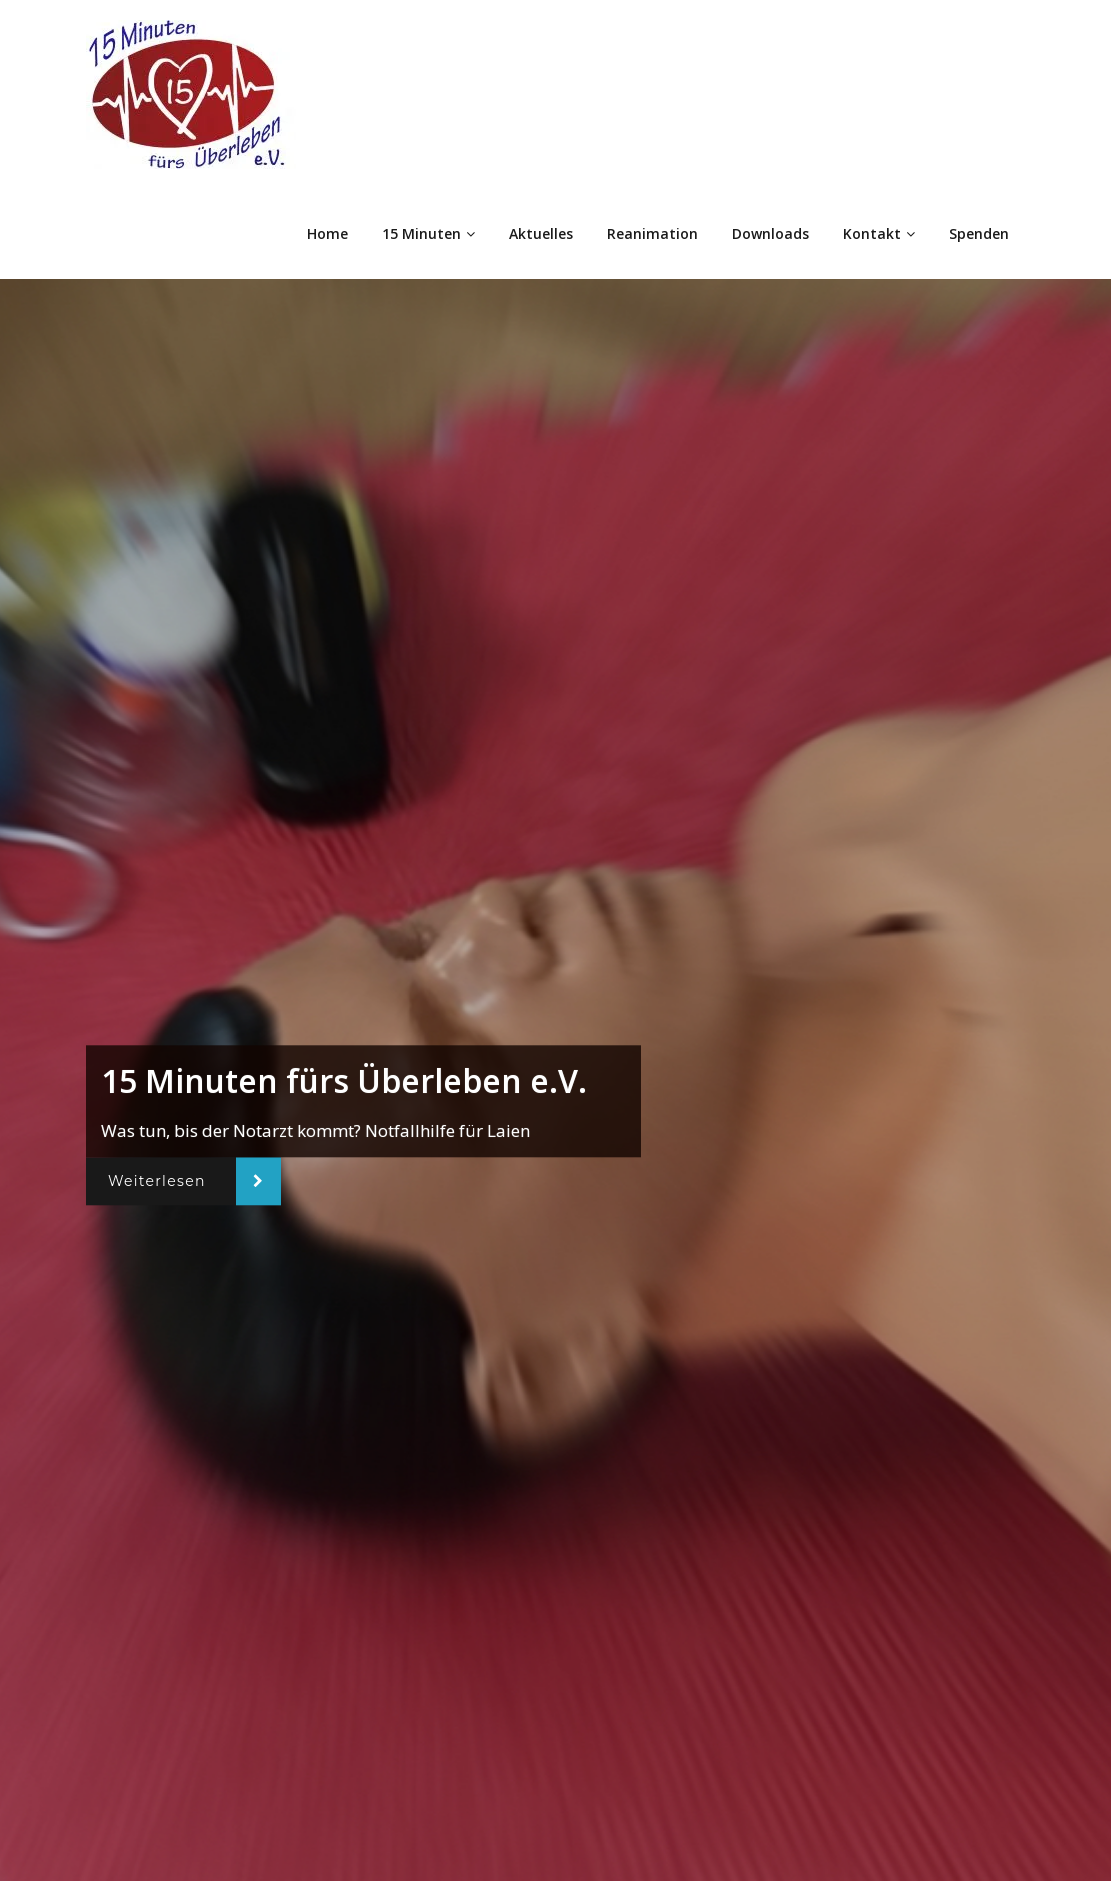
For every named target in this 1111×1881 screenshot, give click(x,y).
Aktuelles (541, 233)
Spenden (979, 233)
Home (327, 233)
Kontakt (879, 233)
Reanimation (652, 233)
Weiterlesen (157, 1181)
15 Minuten (428, 233)
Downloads (770, 233)
